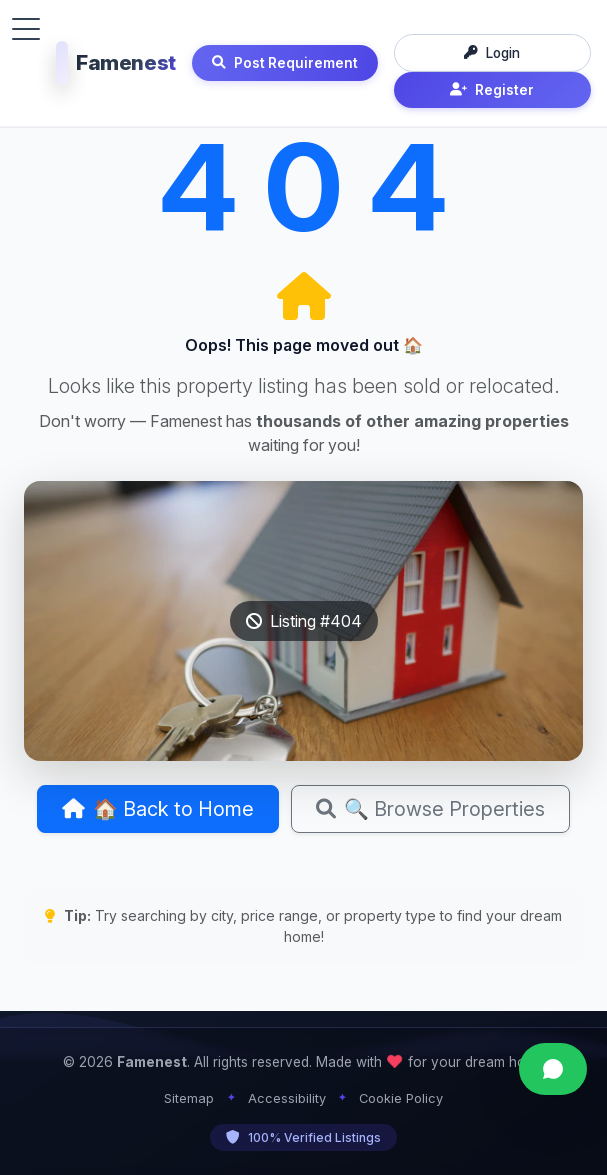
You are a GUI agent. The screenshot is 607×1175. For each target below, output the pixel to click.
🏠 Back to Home (158, 809)
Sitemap (189, 1098)
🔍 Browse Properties (430, 809)
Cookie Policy (401, 1098)
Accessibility (287, 1098)
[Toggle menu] (26, 29)
